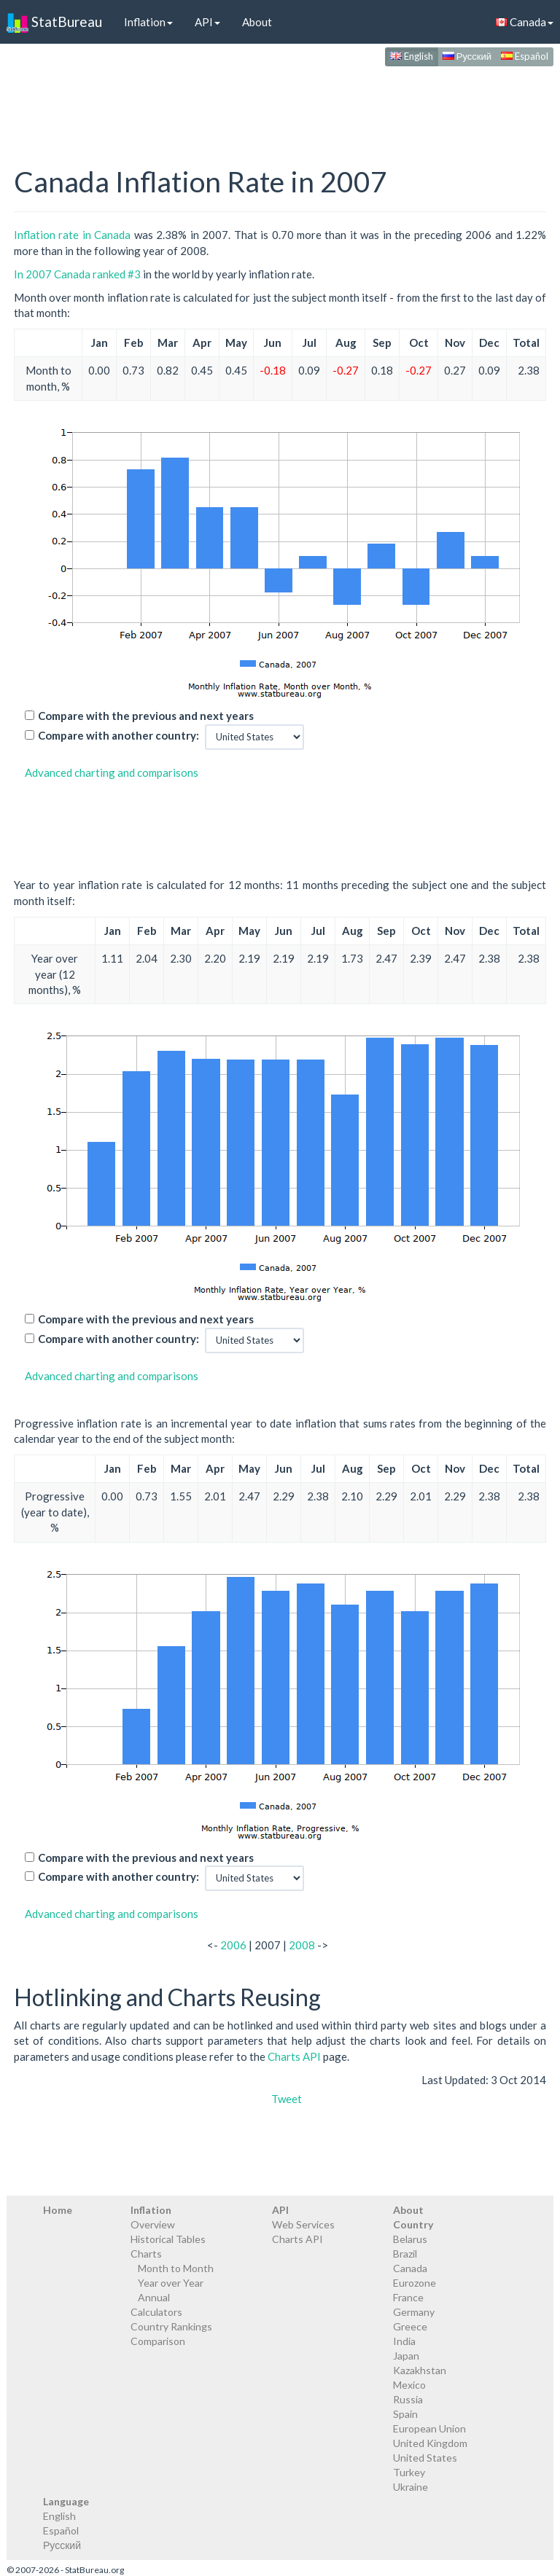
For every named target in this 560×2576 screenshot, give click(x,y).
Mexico (409, 2385)
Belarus (410, 2239)
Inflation (148, 21)
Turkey (409, 2472)
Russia (408, 2399)
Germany (414, 2312)
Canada (410, 2268)
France (408, 2297)
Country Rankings (171, 2326)
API (207, 21)
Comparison (158, 2341)
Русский (467, 56)
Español (524, 56)
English (411, 56)
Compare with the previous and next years (146, 715)
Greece (410, 2326)
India (404, 2341)
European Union (429, 2428)
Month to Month (176, 2268)
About (257, 21)
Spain (405, 2414)
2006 (233, 1944)
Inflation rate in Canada (72, 234)
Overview (153, 2224)
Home (57, 2210)
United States (425, 2457)
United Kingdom (430, 2443)
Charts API (294, 2056)
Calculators (156, 2312)
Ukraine (410, 2487)
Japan (406, 2355)
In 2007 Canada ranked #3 (77, 274)
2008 (302, 1944)
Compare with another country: (118, 735)
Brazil (405, 2253)
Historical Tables (168, 2239)
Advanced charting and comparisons (111, 772)
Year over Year (170, 2282)
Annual (154, 2297)
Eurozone (414, 2282)
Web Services (303, 2224)
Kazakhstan (419, 2370)
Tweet (286, 2098)
